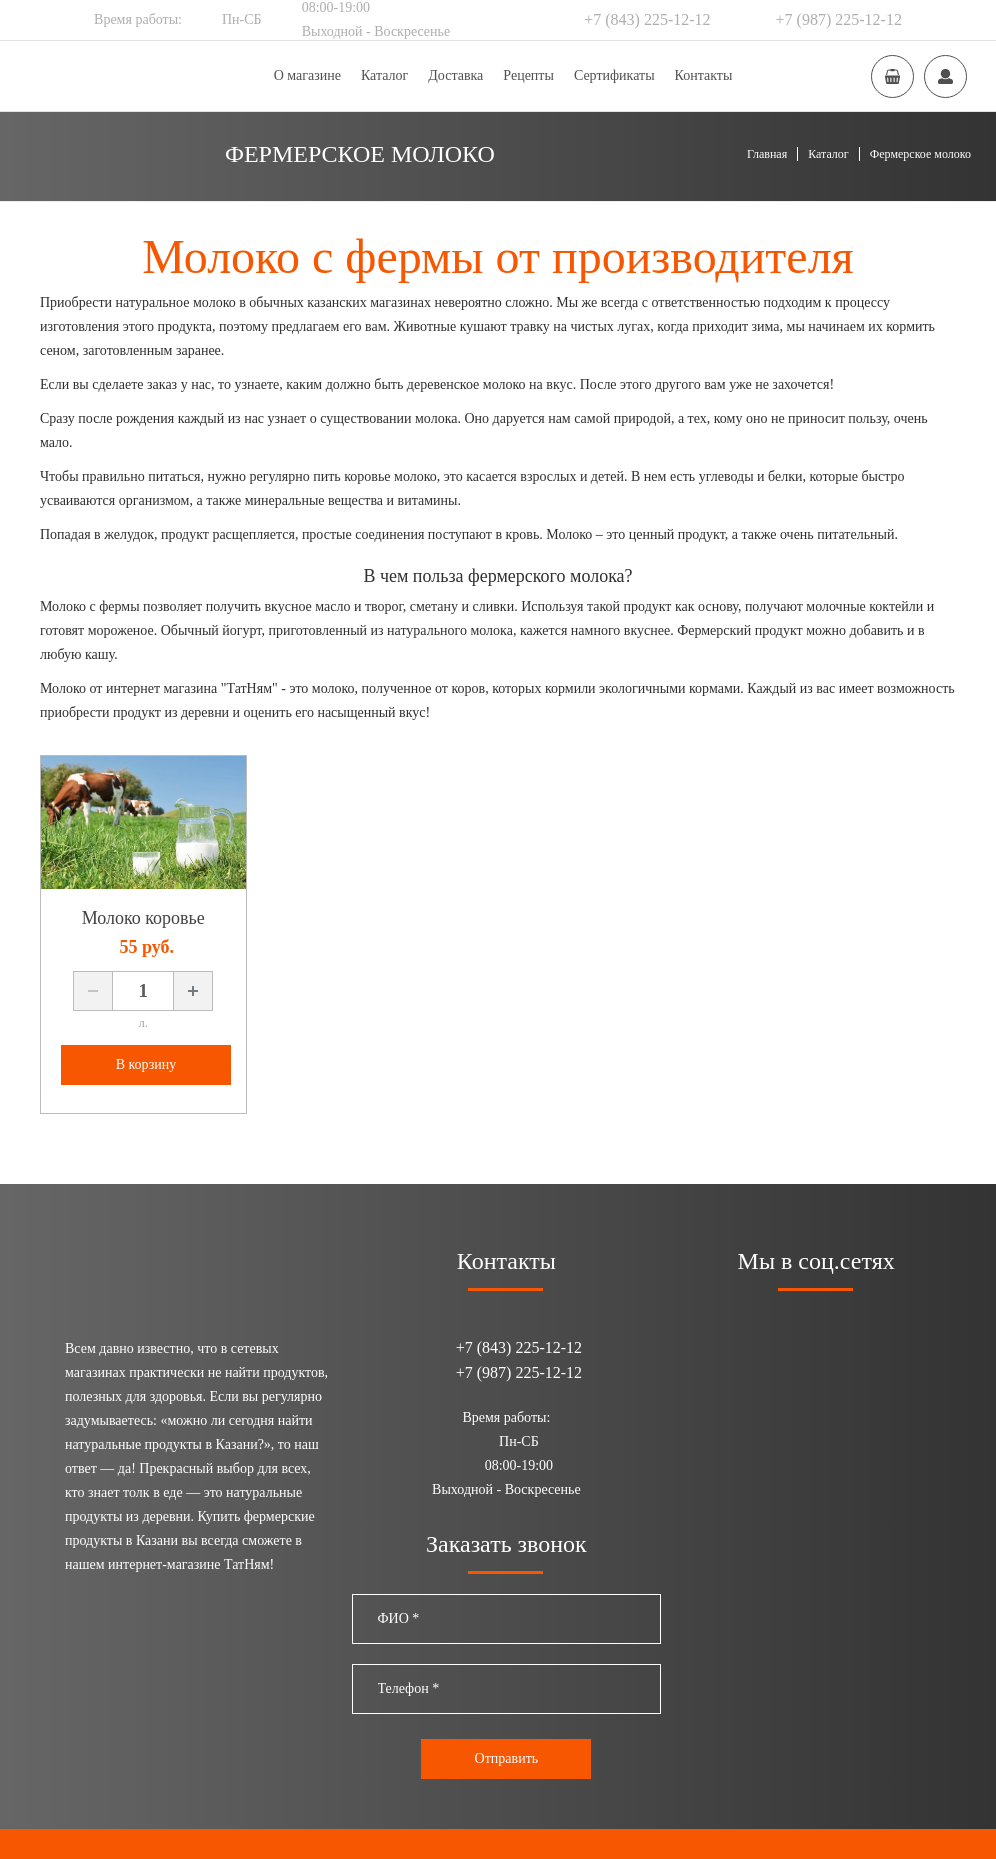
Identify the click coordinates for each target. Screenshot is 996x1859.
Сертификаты (614, 75)
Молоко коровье (143, 918)
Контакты (704, 75)
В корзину (146, 1064)
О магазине (307, 75)
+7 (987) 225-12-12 (839, 19)
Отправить (507, 1758)
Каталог (384, 75)
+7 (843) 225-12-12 (647, 19)
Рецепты (528, 75)
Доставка (455, 75)
